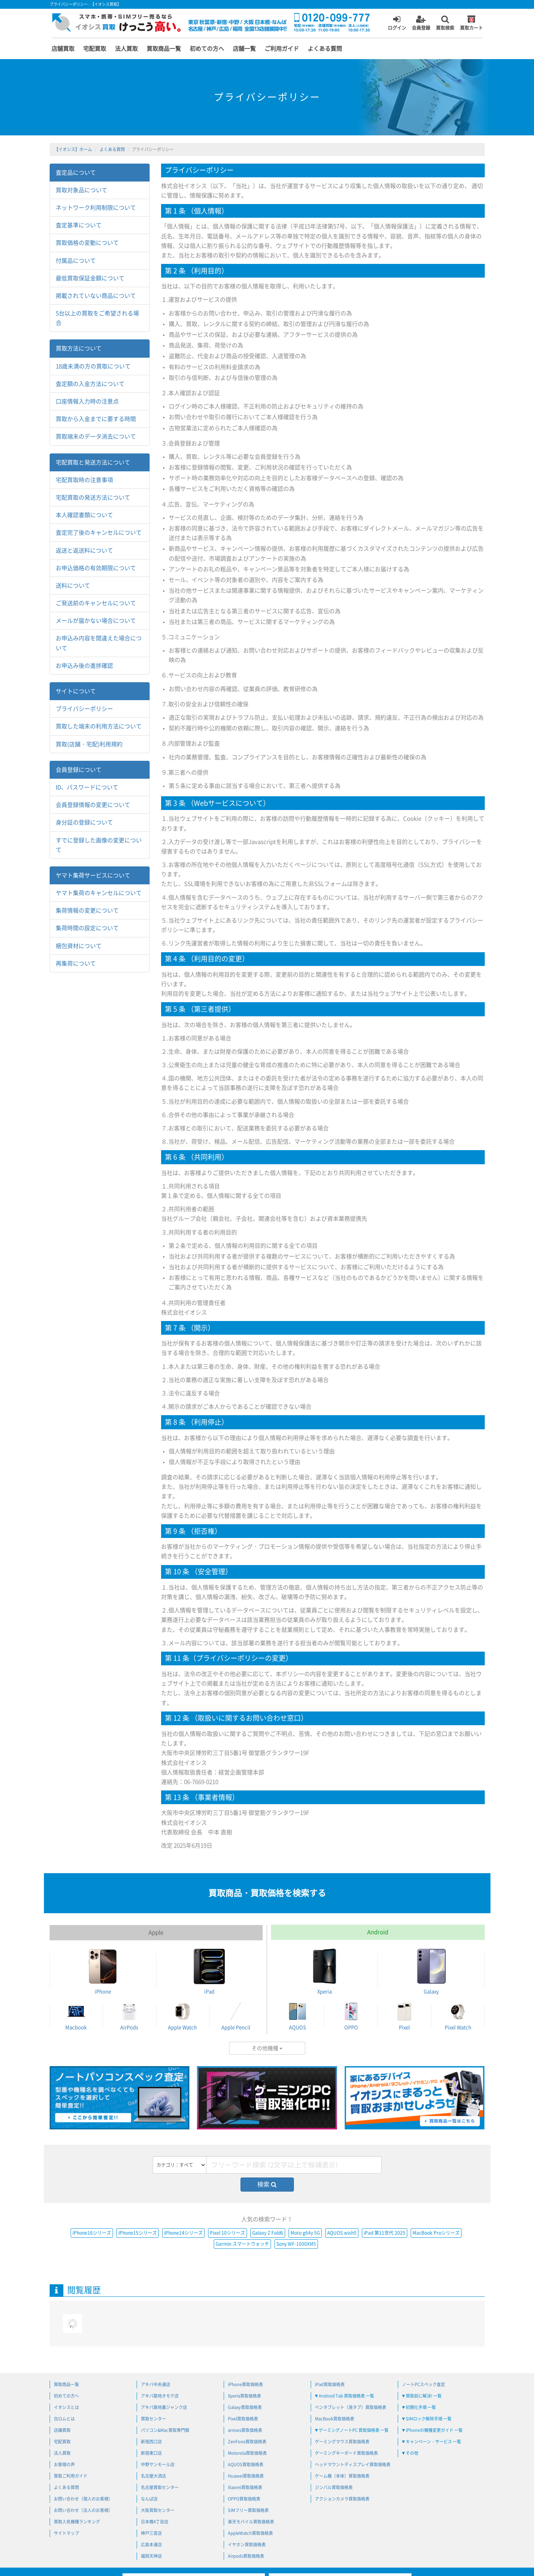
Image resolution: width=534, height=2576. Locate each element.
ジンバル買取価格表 (334, 2487)
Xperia (324, 1971)
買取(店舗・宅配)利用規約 (89, 744)
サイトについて (76, 691)
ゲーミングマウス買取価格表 (342, 2441)
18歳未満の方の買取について (93, 366)
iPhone (102, 1971)
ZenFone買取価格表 (247, 2441)
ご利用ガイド (282, 48)
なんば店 (149, 2499)
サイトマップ (66, 2533)
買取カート (471, 22)
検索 (267, 2184)
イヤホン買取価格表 (247, 2544)
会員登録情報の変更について (93, 805)
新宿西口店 (151, 2441)
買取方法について (79, 348)
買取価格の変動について (87, 243)
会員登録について (79, 770)
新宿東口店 (151, 2453)
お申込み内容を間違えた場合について (99, 643)
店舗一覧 (244, 48)
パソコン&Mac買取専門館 (165, 2430)
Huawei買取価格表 (246, 2476)
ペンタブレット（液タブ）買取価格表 (350, 2407)
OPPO (351, 2016)
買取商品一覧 (164, 48)
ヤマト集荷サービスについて (93, 875)
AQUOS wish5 (342, 2232)
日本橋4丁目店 (154, 2522)
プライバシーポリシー (84, 709)
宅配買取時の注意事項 (84, 480)
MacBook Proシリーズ (436, 2232)
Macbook (76, 2016)
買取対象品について (81, 190)
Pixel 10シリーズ (227, 2232)
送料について (73, 585)
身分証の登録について (84, 822)
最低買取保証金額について (90, 278)
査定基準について (79, 225)
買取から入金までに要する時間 (96, 419)
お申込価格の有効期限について (96, 568)
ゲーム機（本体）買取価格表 (342, 2476)
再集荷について (76, 963)
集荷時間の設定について (87, 928)
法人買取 (126, 48)
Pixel (404, 2016)
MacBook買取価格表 (334, 2419)
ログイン (397, 22)
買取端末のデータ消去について (96, 436)
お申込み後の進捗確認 (84, 666)
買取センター (153, 2419)
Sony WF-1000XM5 (296, 2244)
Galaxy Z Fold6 (267, 2232)
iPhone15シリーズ (137, 2232)
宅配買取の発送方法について (93, 497)
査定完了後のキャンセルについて (99, 532)
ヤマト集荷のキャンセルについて (99, 893)
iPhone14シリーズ (183, 2232)
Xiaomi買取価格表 (245, 2487)
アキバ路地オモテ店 (160, 2396)
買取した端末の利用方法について (99, 726)
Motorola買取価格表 (247, 2453)
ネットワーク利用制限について (96, 208)
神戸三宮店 (151, 2533)
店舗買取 (63, 48)
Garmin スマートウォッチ (242, 2244)
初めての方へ (207, 48)
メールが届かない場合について (96, 621)
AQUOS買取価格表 (245, 2464)
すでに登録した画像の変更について (99, 845)
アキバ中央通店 (155, 2384)
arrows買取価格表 (245, 2430)
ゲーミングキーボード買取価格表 (346, 2453)
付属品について (76, 261)
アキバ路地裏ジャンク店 (164, 2407)
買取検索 (445, 22)
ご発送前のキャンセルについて (96, 603)
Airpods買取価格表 (246, 2556)
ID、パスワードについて (87, 787)
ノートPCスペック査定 (423, 2384)
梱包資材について (79, 946)
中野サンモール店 (157, 2464)
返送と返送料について (84, 550)
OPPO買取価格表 (244, 2499)
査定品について (76, 172)
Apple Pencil (235, 2016)
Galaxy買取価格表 (245, 2407)
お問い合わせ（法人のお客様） (83, 2510)
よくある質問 (325, 48)
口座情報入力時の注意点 (87, 401)
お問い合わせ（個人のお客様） (83, 2499)
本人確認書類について (84, 515)
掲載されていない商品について (96, 296)
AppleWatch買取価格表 (250, 2533)
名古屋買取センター (160, 2487)
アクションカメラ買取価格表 (342, 2499)
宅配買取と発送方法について (93, 462)
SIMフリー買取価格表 (248, 2510)
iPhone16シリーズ (92, 2232)
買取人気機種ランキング (77, 2522)
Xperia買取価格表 (244, 2396)
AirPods (129, 2016)
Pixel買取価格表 (243, 2419)
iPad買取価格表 (330, 2384)
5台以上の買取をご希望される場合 (97, 318)
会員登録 (421, 22)
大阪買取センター (157, 2510)
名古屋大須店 (153, 2476)
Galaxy (431, 1971)
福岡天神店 (151, 2556)
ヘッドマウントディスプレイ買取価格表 (352, 2464)
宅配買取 (94, 48)
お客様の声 (64, 2464)
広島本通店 (151, 2544)
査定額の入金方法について (90, 384)
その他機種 (267, 2048)
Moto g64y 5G (305, 2232)
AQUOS (297, 2016)
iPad (209, 1971)
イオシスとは (66, 2407)
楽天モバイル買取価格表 (251, 2522)
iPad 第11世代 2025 (384, 2232)
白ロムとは (64, 2419)
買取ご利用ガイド (70, 2476)
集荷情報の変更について (87, 910)
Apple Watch (182, 2016)
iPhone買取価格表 (245, 2384)
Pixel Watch (458, 2016)
